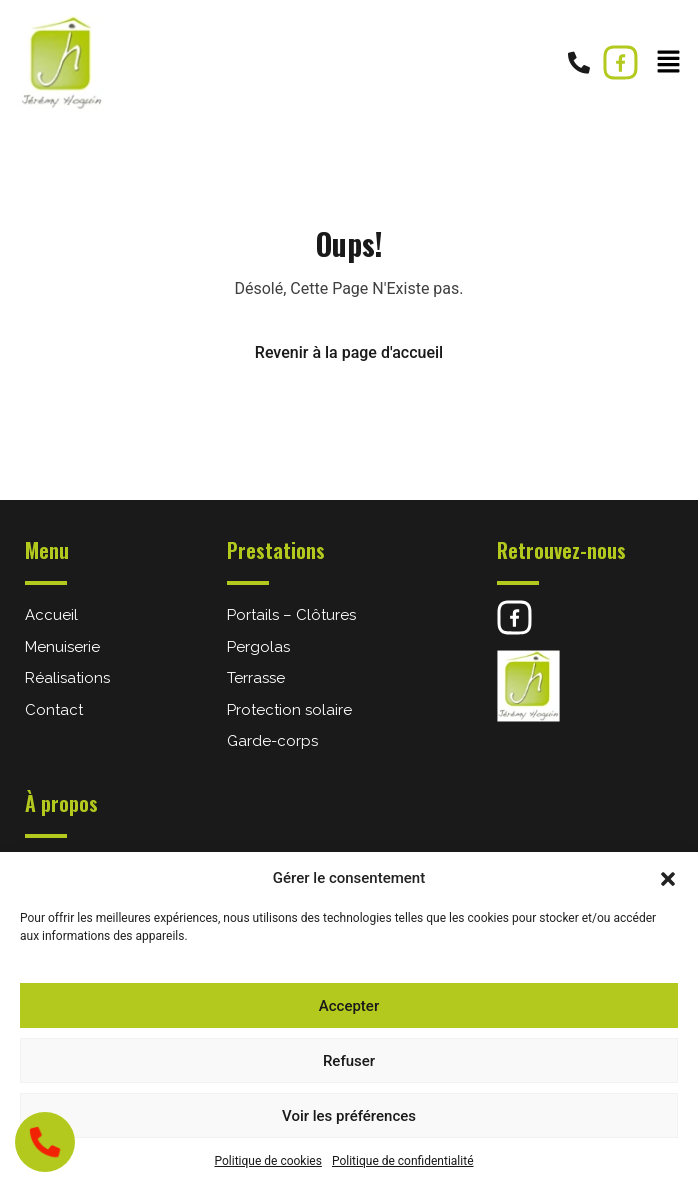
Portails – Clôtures (291, 615)
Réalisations (67, 678)
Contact (54, 710)
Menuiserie (62, 647)
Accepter (349, 1006)
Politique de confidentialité (403, 1161)
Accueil (51, 615)
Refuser (349, 1061)
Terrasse (256, 678)
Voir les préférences (349, 1116)
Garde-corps (272, 741)
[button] (668, 878)
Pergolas (258, 647)
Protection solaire (289, 710)
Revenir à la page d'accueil (349, 352)
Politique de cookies (268, 1161)
